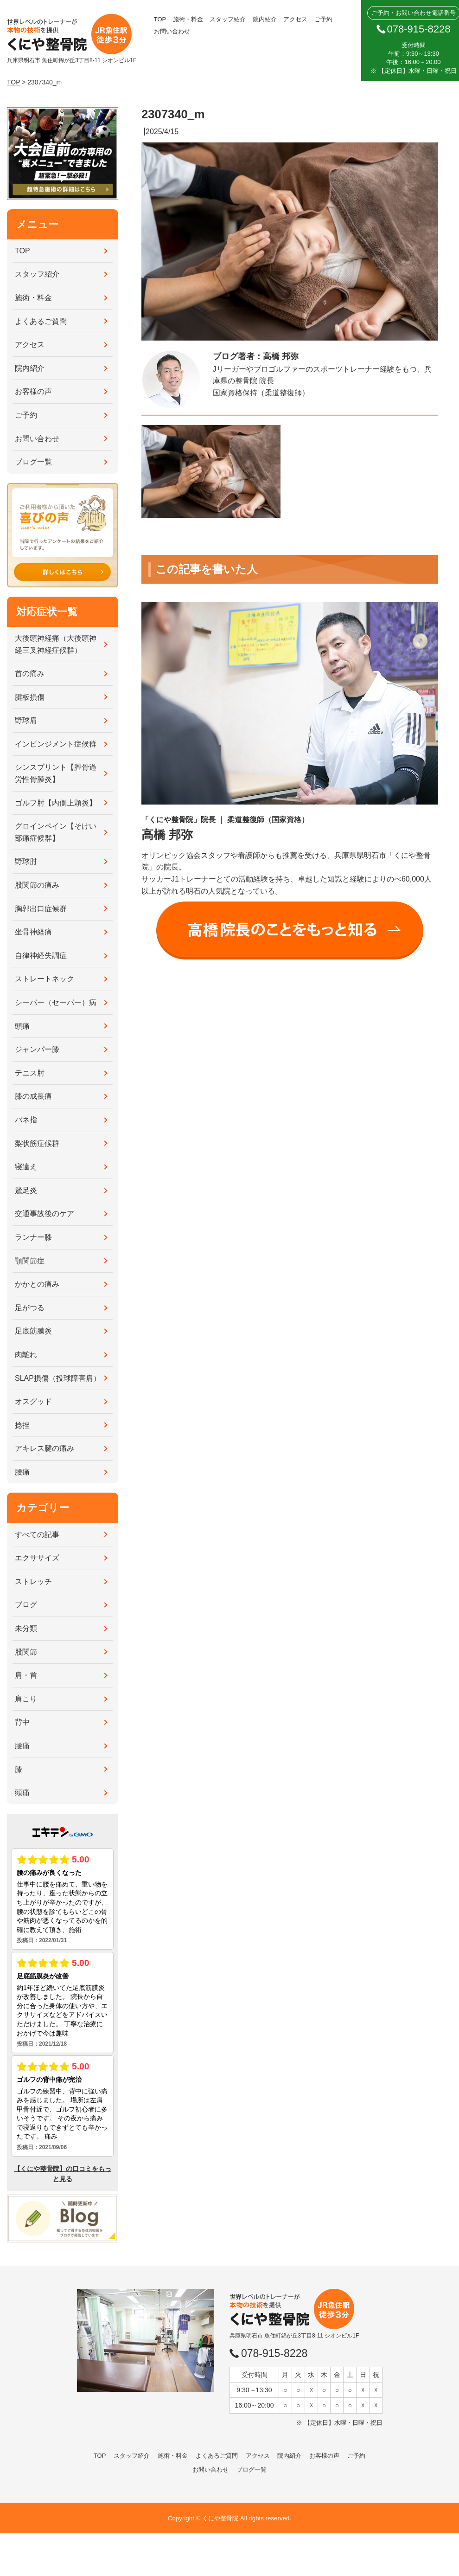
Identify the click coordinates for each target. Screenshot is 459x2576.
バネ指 (26, 1120)
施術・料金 (188, 19)
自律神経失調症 (41, 956)
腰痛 (22, 1472)
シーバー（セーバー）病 (55, 1002)
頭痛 (22, 1026)
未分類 (26, 1628)
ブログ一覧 (33, 462)
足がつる (30, 1308)
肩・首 (26, 1675)
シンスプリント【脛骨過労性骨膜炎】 (55, 773)
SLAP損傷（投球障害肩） (58, 1378)
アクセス (295, 19)
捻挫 (22, 1425)
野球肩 (26, 720)
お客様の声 (33, 391)
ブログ (26, 1605)
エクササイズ (37, 1558)
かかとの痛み (37, 1284)
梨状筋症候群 (37, 1143)
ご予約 (323, 19)
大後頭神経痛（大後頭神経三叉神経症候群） (55, 644)
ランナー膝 (33, 1237)
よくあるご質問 (41, 321)
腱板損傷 (30, 697)
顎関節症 (30, 1261)
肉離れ (26, 1355)
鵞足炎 (26, 1190)
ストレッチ (33, 1581)
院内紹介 (265, 19)
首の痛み (30, 673)
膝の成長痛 (33, 1096)
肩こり (26, 1699)
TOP (160, 19)
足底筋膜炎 (33, 1331)
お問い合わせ (172, 31)
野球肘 (26, 861)
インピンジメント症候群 (55, 744)
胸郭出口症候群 (41, 909)
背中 (22, 1722)
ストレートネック (44, 979)
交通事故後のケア (44, 1213)
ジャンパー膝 (37, 1049)
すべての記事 (37, 1535)
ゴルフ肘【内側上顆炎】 (55, 803)
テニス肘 (30, 1073)
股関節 (26, 1652)
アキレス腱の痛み (44, 1448)
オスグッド (33, 1401)
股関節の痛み (37, 885)
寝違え (26, 1167)
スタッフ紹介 (228, 19)
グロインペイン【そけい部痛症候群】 (55, 832)
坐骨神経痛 (33, 932)
